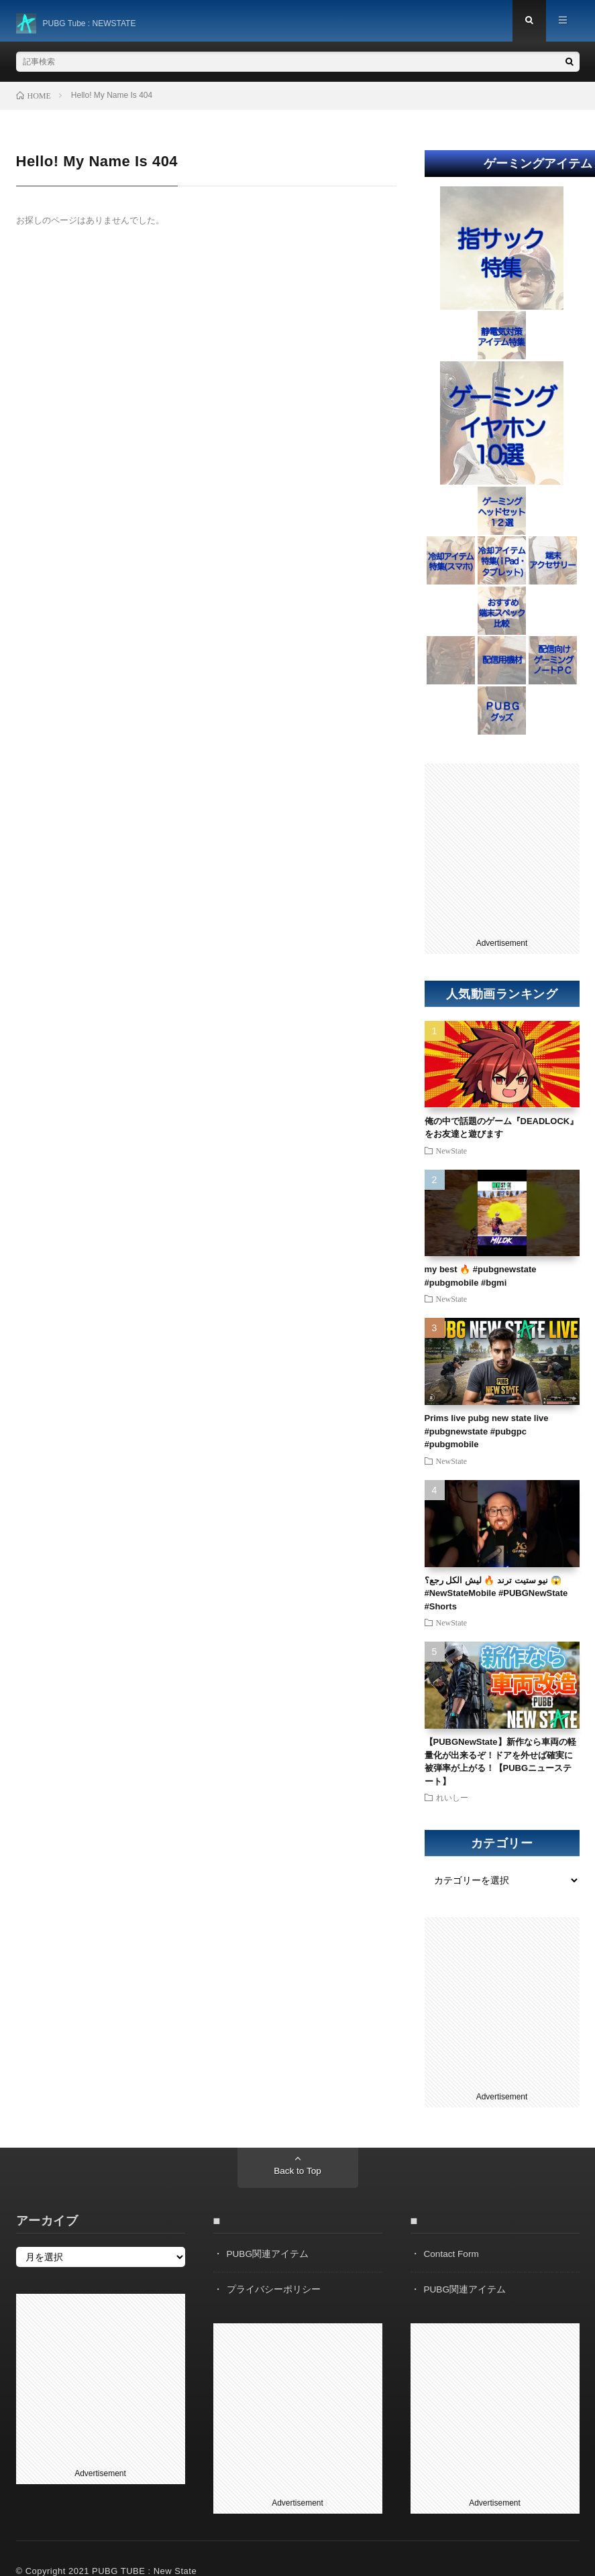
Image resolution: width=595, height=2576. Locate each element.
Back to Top (297, 2173)
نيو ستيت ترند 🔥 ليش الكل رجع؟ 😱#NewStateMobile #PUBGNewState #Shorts (496, 1595)
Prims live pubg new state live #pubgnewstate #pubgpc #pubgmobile (487, 1434)
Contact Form (452, 2256)
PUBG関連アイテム (268, 2256)
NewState (452, 1152)
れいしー (452, 1800)
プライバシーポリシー (274, 2291)
